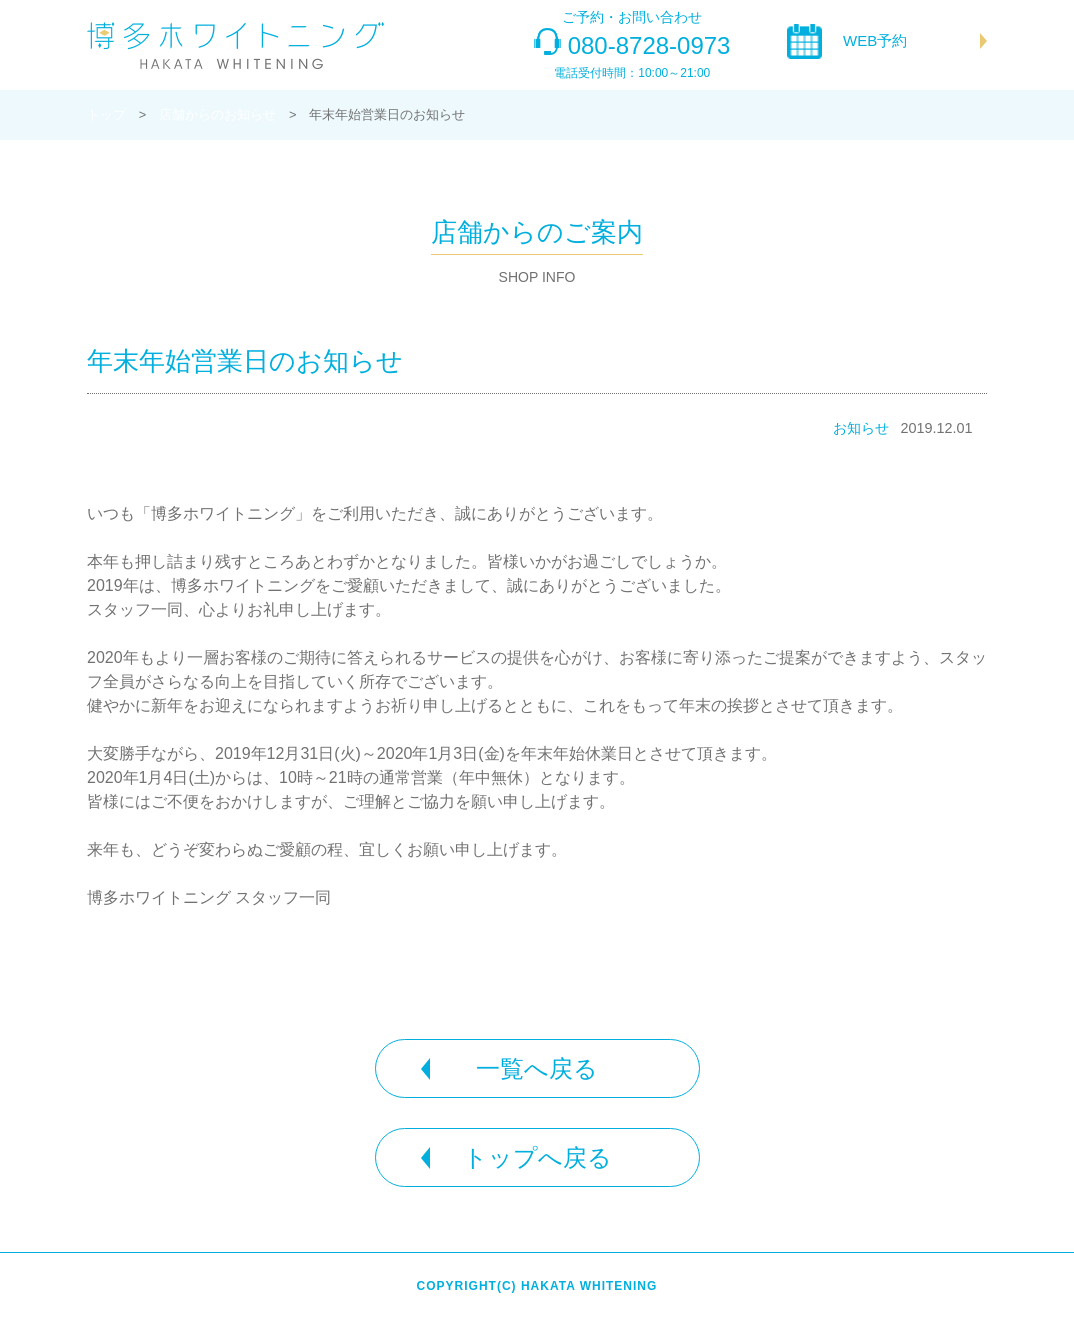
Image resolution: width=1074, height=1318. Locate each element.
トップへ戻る (537, 1157)
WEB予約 (875, 40)
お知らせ (861, 428)
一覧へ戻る (537, 1068)
